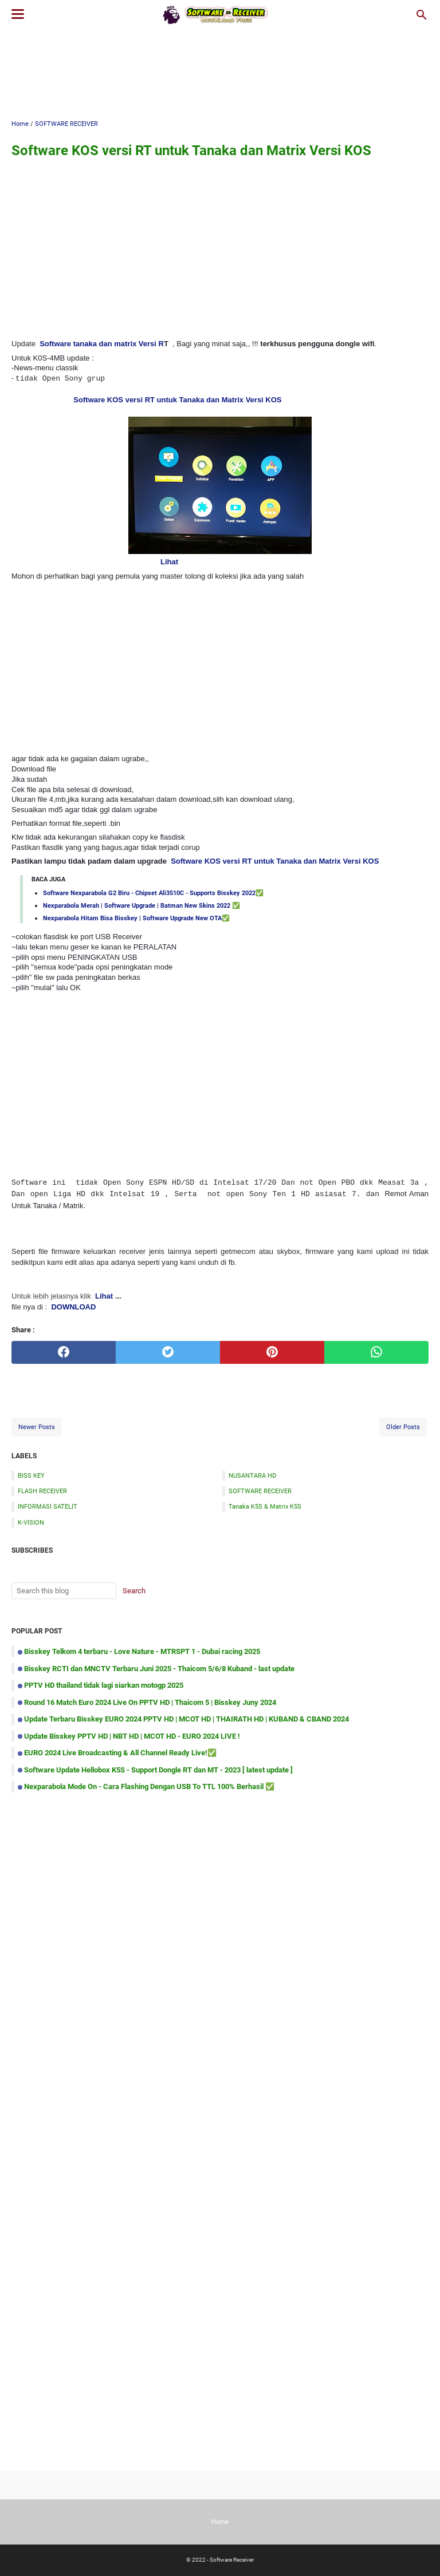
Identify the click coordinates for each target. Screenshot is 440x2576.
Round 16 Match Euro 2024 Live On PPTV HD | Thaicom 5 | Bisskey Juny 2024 (150, 1702)
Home (220, 2522)
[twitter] (168, 1352)
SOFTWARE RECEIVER (260, 1491)
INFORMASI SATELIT (47, 1506)
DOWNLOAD (73, 1307)
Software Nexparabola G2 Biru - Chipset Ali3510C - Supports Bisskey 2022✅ (153, 893)
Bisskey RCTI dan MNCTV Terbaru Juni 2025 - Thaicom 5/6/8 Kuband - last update (159, 1668)
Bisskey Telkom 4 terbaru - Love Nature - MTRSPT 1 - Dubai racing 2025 (142, 1651)
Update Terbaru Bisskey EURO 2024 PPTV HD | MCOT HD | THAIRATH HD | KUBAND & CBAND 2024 (186, 1719)
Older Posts (403, 1427)
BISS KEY (31, 1475)
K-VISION (31, 1522)
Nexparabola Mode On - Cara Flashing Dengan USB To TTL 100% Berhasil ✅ (149, 1786)
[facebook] (63, 1352)
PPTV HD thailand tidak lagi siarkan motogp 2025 (103, 1685)
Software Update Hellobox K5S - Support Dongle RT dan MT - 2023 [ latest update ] (158, 1770)
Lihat (169, 561)
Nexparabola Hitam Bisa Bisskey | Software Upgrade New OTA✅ (136, 918)
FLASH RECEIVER (42, 1491)
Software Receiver (232, 2560)
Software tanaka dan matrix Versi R (102, 343)
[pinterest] (272, 1352)
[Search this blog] (422, 15)
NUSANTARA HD (252, 1475)
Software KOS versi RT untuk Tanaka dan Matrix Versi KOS (177, 399)
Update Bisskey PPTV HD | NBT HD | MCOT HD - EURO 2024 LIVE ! (132, 1736)
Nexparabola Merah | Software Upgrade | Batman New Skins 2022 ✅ (141, 905)
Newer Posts (36, 1427)
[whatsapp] (376, 1352)
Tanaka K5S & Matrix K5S (265, 1506)
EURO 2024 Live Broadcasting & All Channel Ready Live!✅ (120, 1752)
